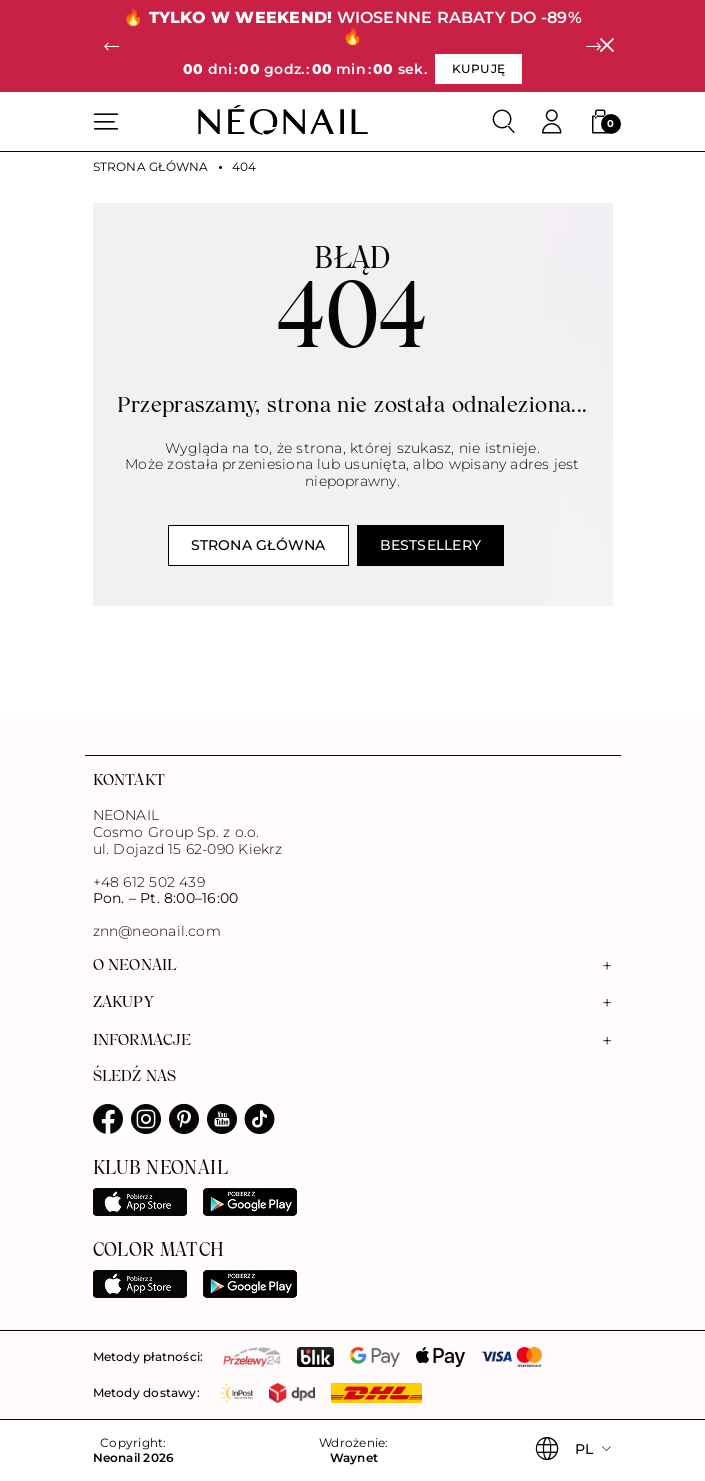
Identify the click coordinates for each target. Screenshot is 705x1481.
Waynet (354, 1458)
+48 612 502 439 (149, 882)
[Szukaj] (504, 122)
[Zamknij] (606, 46)
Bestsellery (431, 545)
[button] (112, 46)
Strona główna (151, 167)
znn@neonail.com (157, 931)
